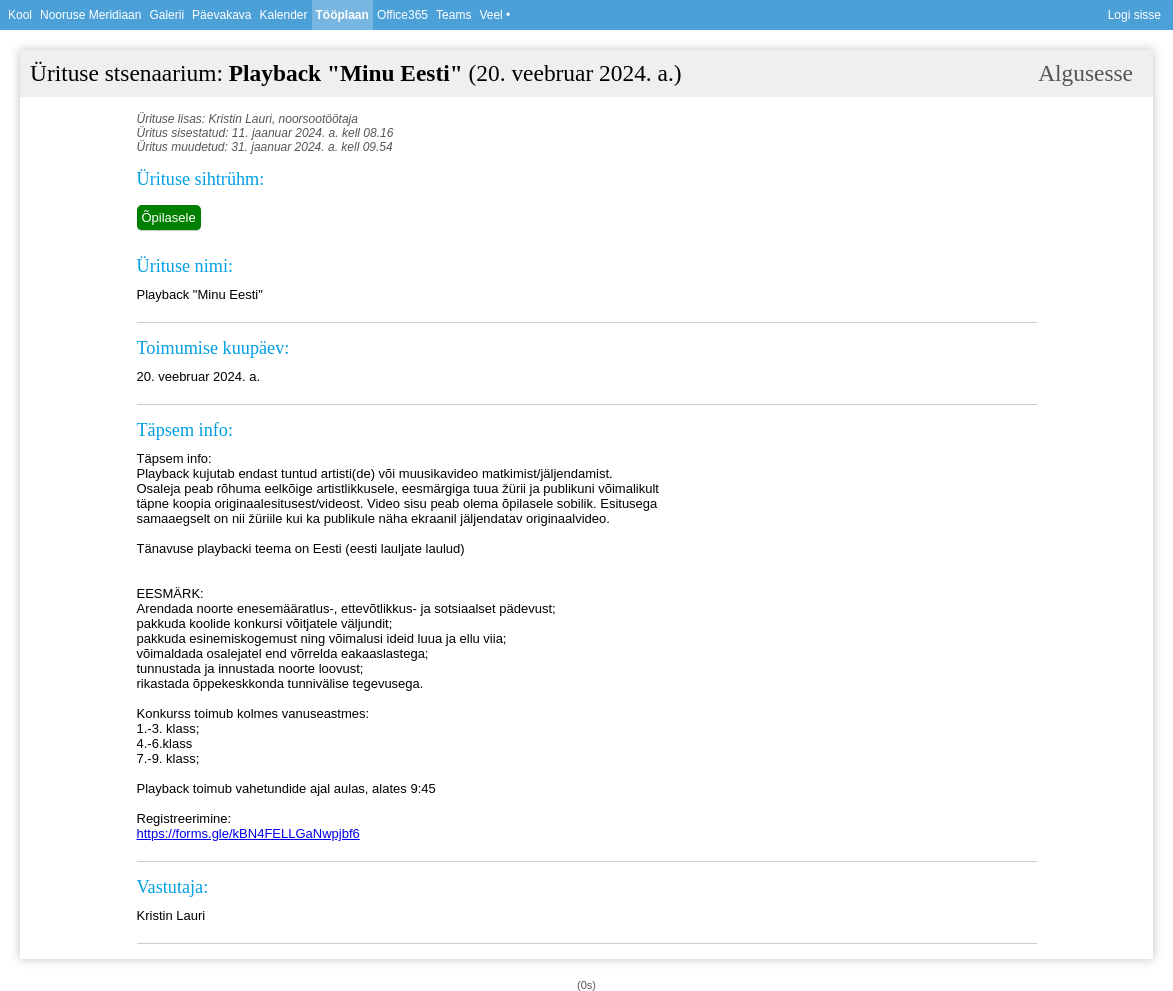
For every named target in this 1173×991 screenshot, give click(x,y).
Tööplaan (342, 15)
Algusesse (1085, 73)
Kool (20, 15)
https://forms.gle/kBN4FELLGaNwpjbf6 (248, 833)
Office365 (402, 15)
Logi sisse (1134, 15)
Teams (453, 15)
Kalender (283, 15)
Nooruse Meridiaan (90, 15)
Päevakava (221, 15)
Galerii (166, 15)
